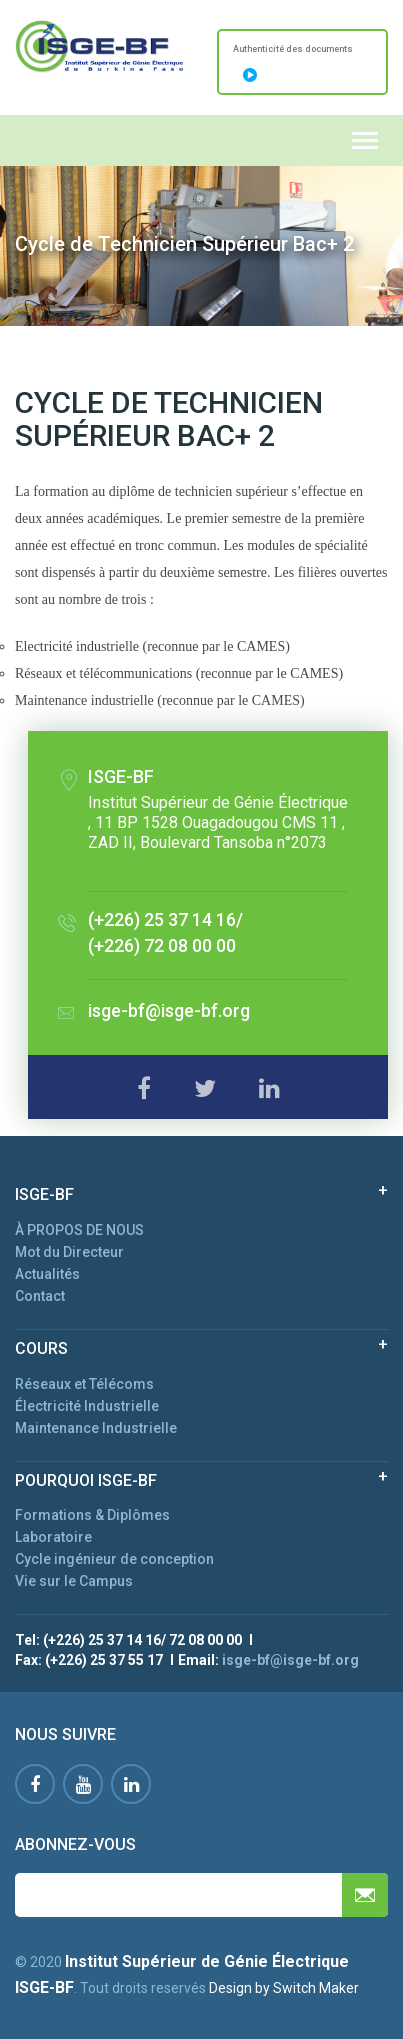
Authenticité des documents (293, 63)
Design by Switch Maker (284, 1988)
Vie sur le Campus (74, 1581)
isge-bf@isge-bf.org (169, 1010)
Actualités (47, 1274)
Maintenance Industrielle (96, 1428)
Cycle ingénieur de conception (114, 1559)
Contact (40, 1296)
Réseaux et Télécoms (84, 1384)
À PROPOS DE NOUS (79, 1230)
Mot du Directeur (69, 1252)
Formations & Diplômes (92, 1515)
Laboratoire (53, 1537)
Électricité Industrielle (87, 1406)
